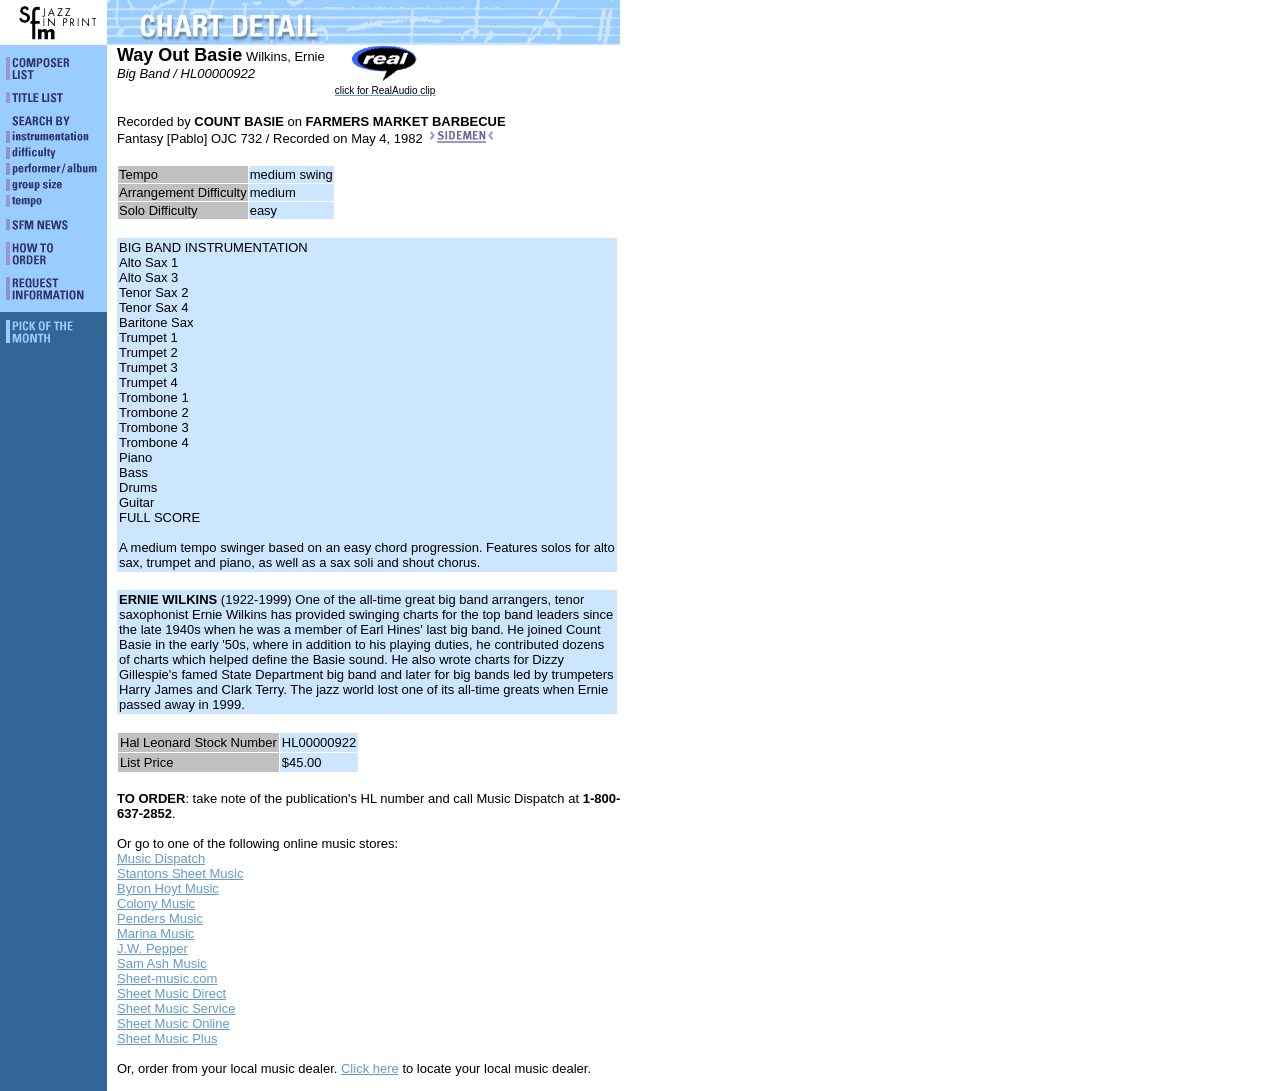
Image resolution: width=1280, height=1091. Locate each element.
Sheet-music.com (167, 978)
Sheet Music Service (176, 1008)
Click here (370, 1068)
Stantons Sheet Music (180, 873)
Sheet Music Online (173, 1023)
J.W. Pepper (152, 948)
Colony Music (156, 903)
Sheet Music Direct (171, 993)
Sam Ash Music (162, 963)
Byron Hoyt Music (168, 888)
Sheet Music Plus (167, 1038)
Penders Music (160, 918)
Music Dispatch (161, 858)
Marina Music (155, 933)
